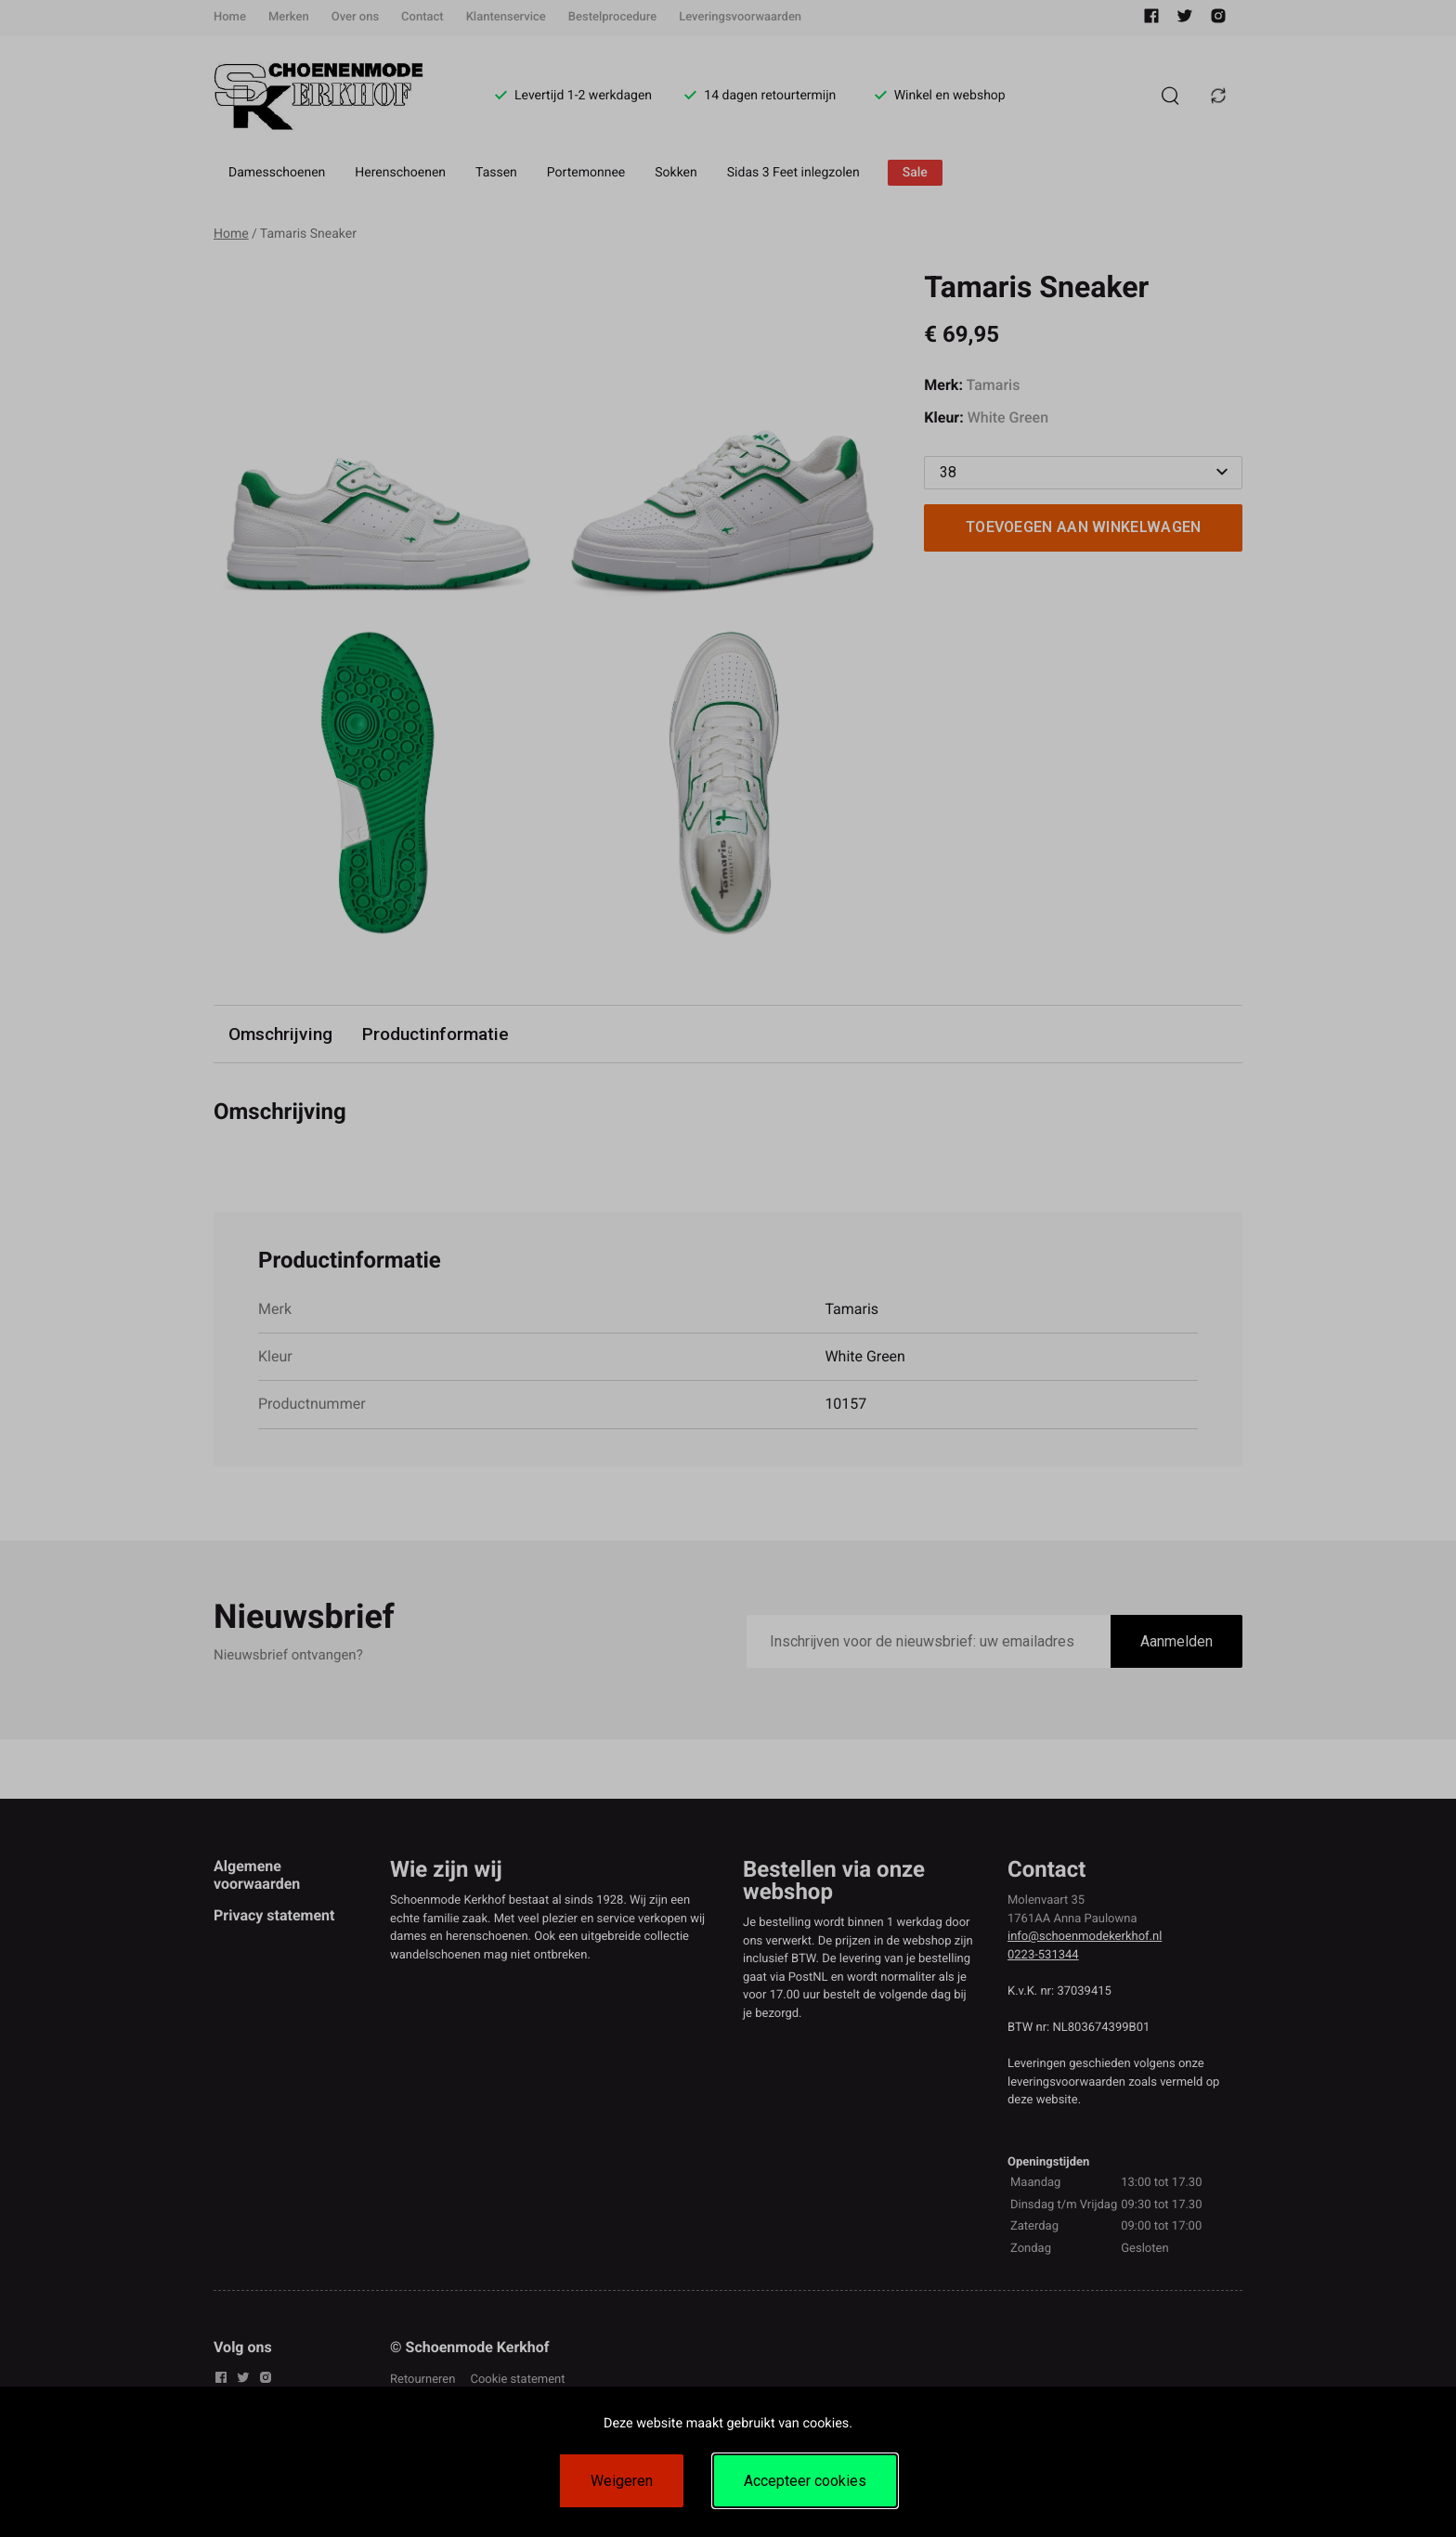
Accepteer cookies (805, 2481)
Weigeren (622, 2481)
